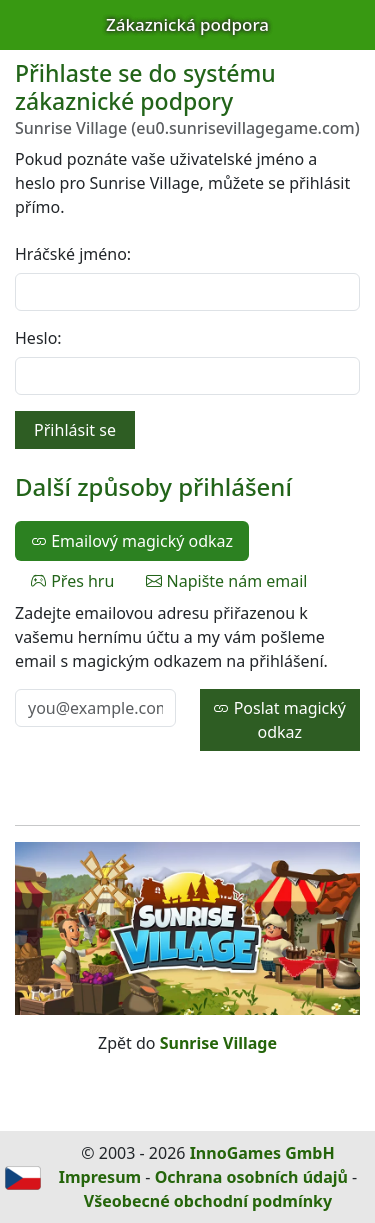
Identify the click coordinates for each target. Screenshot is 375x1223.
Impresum (100, 1177)
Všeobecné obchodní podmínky (208, 1201)
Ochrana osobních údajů (251, 1177)
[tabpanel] (187, 676)
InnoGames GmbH (262, 1153)
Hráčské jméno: (73, 254)
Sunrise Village (218, 1043)
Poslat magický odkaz (279, 720)
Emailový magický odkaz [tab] (132, 541)
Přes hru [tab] (72, 581)
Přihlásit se (75, 430)
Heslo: (38, 338)
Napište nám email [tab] (226, 581)
